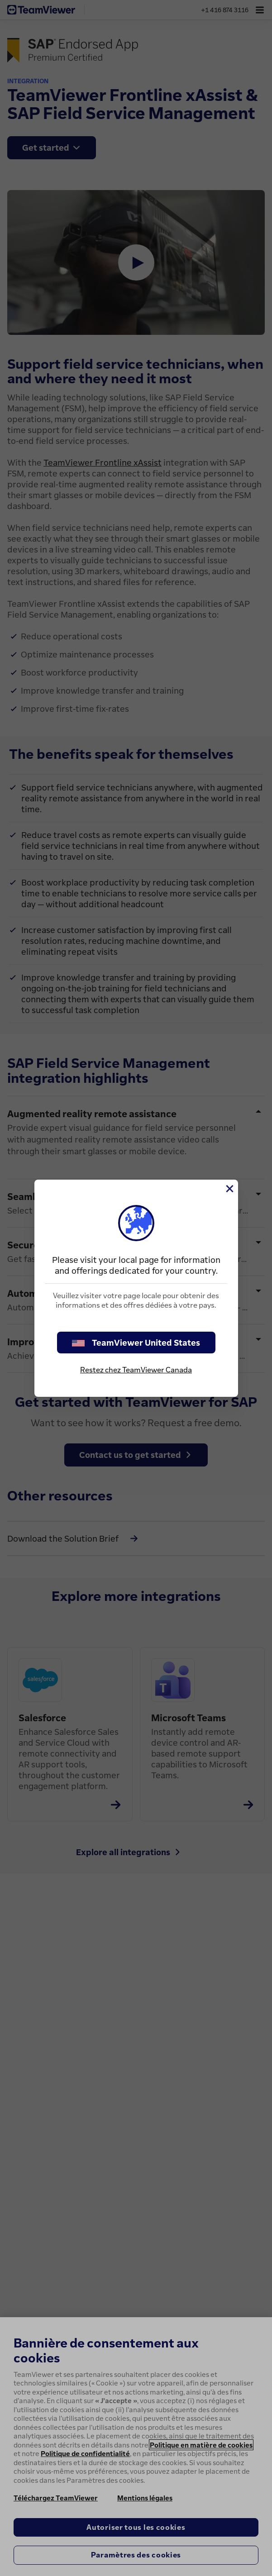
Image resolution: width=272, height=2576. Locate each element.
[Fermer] (229, 1189)
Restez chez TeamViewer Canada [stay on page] (136, 1370)
